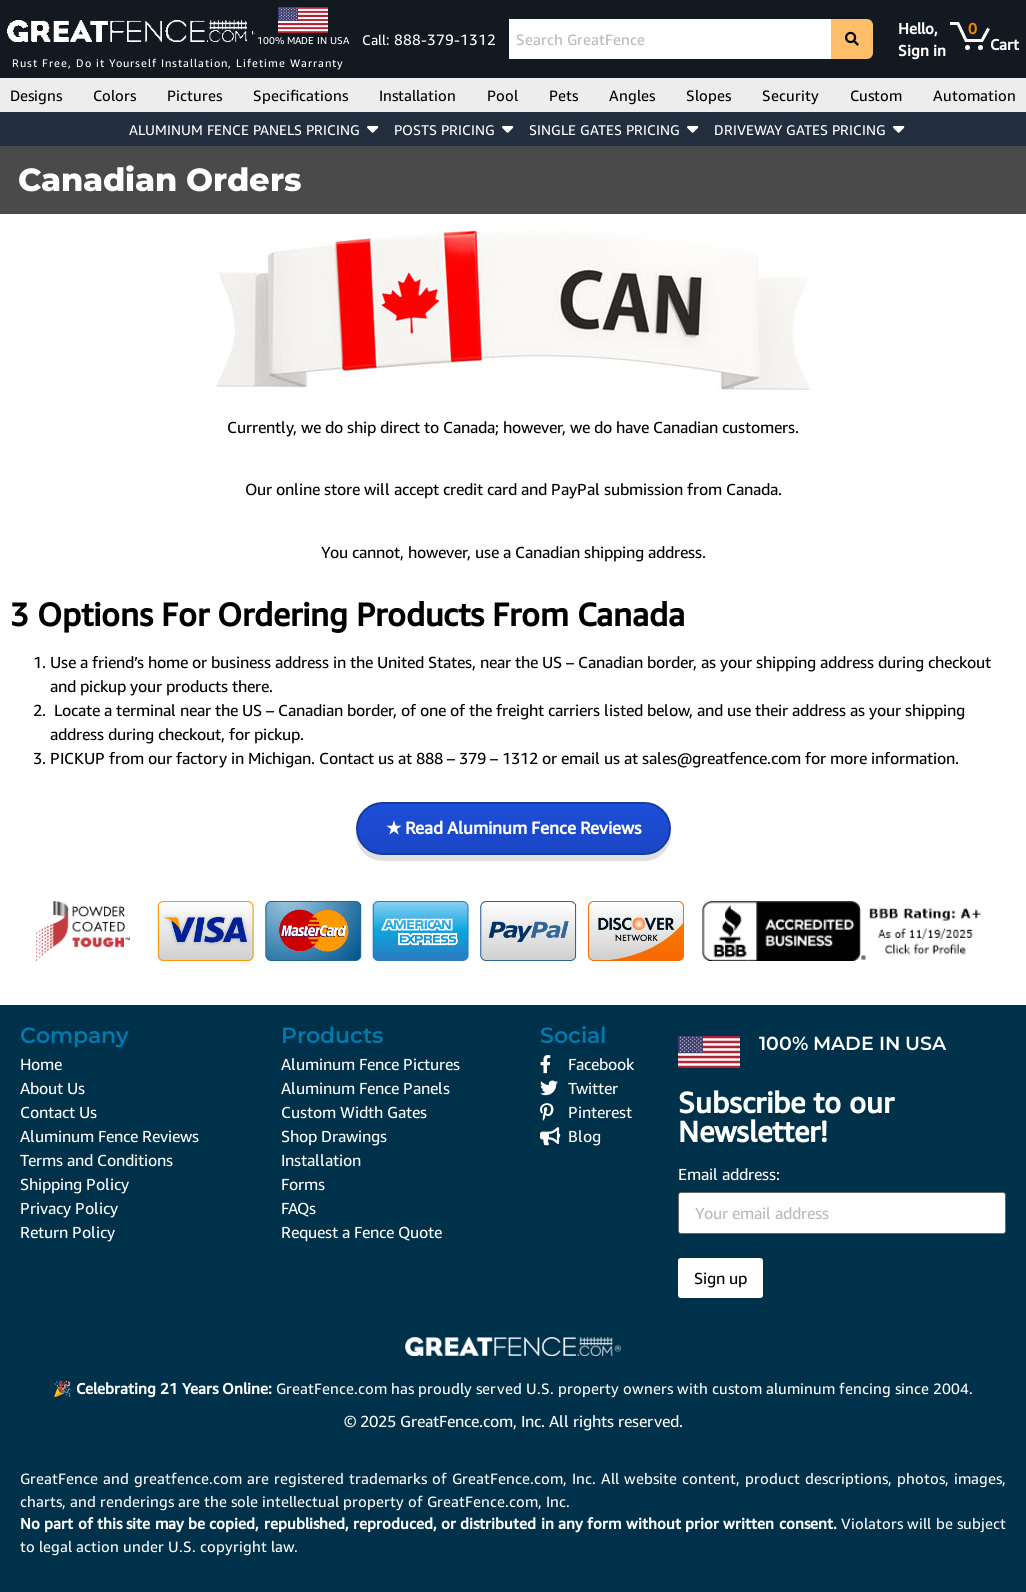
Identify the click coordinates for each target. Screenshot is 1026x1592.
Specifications (300, 95)
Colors (114, 95)
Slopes (708, 95)
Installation (417, 95)
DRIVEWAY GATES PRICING (800, 129)
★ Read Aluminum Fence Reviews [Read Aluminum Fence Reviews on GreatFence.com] (513, 828)
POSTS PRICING (444, 129)
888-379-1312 (445, 39)
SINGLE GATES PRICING (604, 129)
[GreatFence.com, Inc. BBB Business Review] (846, 931)
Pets (563, 95)
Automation (974, 95)
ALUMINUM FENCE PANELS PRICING (244, 129)
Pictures (194, 95)
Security (790, 95)
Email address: (842, 1200)
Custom (876, 95)
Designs (36, 95)
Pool (502, 95)
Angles (632, 95)
